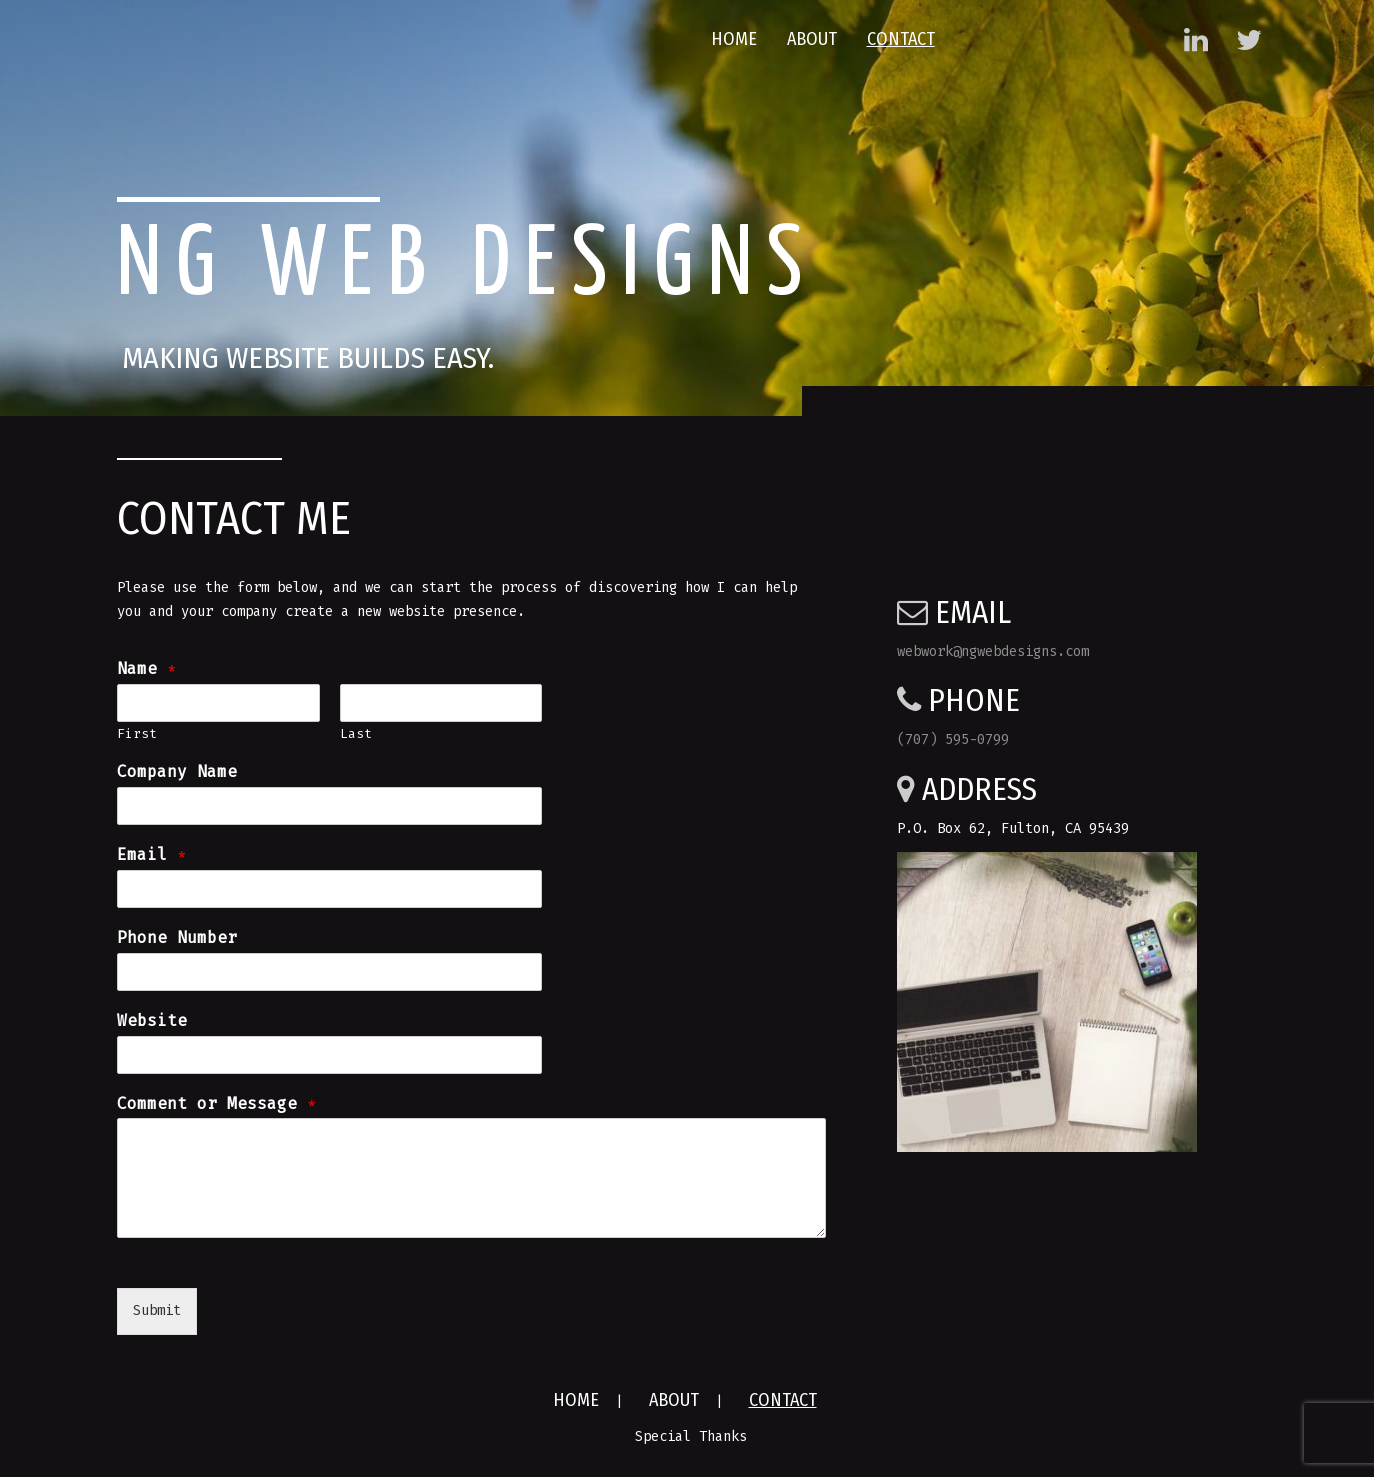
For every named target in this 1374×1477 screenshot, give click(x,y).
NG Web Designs (467, 267)
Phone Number (177, 937)
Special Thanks (691, 1436)
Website (152, 1020)
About (812, 39)
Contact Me (234, 518)
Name (147, 668)
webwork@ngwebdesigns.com (993, 651)
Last (356, 733)
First (137, 733)
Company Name (177, 771)
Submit (157, 1310)
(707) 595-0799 (953, 739)
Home (734, 39)
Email (152, 854)
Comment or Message (217, 1103)
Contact (901, 39)
